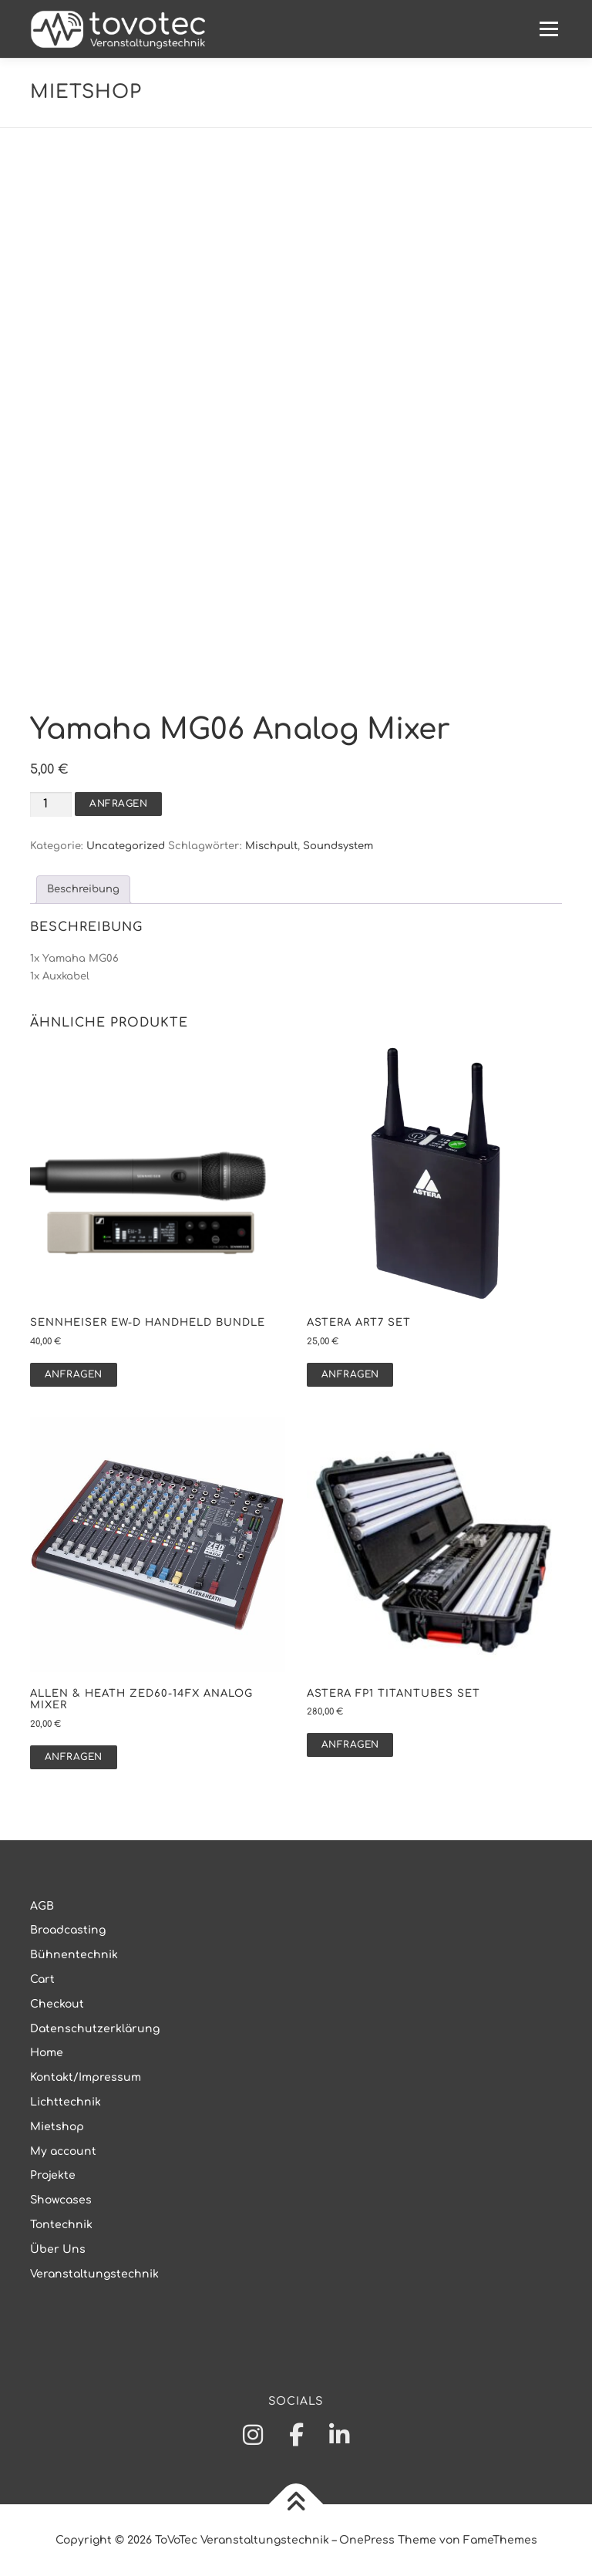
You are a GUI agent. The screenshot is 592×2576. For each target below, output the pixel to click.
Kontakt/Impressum (85, 2077)
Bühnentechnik (74, 1955)
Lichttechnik (65, 2102)
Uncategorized (125, 845)
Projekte (53, 2175)
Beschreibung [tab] (83, 889)
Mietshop (57, 2127)
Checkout (57, 2004)
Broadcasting (68, 1930)
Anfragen (118, 803)
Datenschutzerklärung (95, 2029)
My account (63, 2151)
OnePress (367, 2540)
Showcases (61, 2200)
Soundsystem (338, 845)
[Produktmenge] (51, 805)
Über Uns (58, 2249)
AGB (42, 1906)
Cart (42, 1979)
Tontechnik (61, 2224)
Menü (548, 29)
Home (46, 2052)
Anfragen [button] (74, 1374)
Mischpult (271, 845)
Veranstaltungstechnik (94, 2274)
